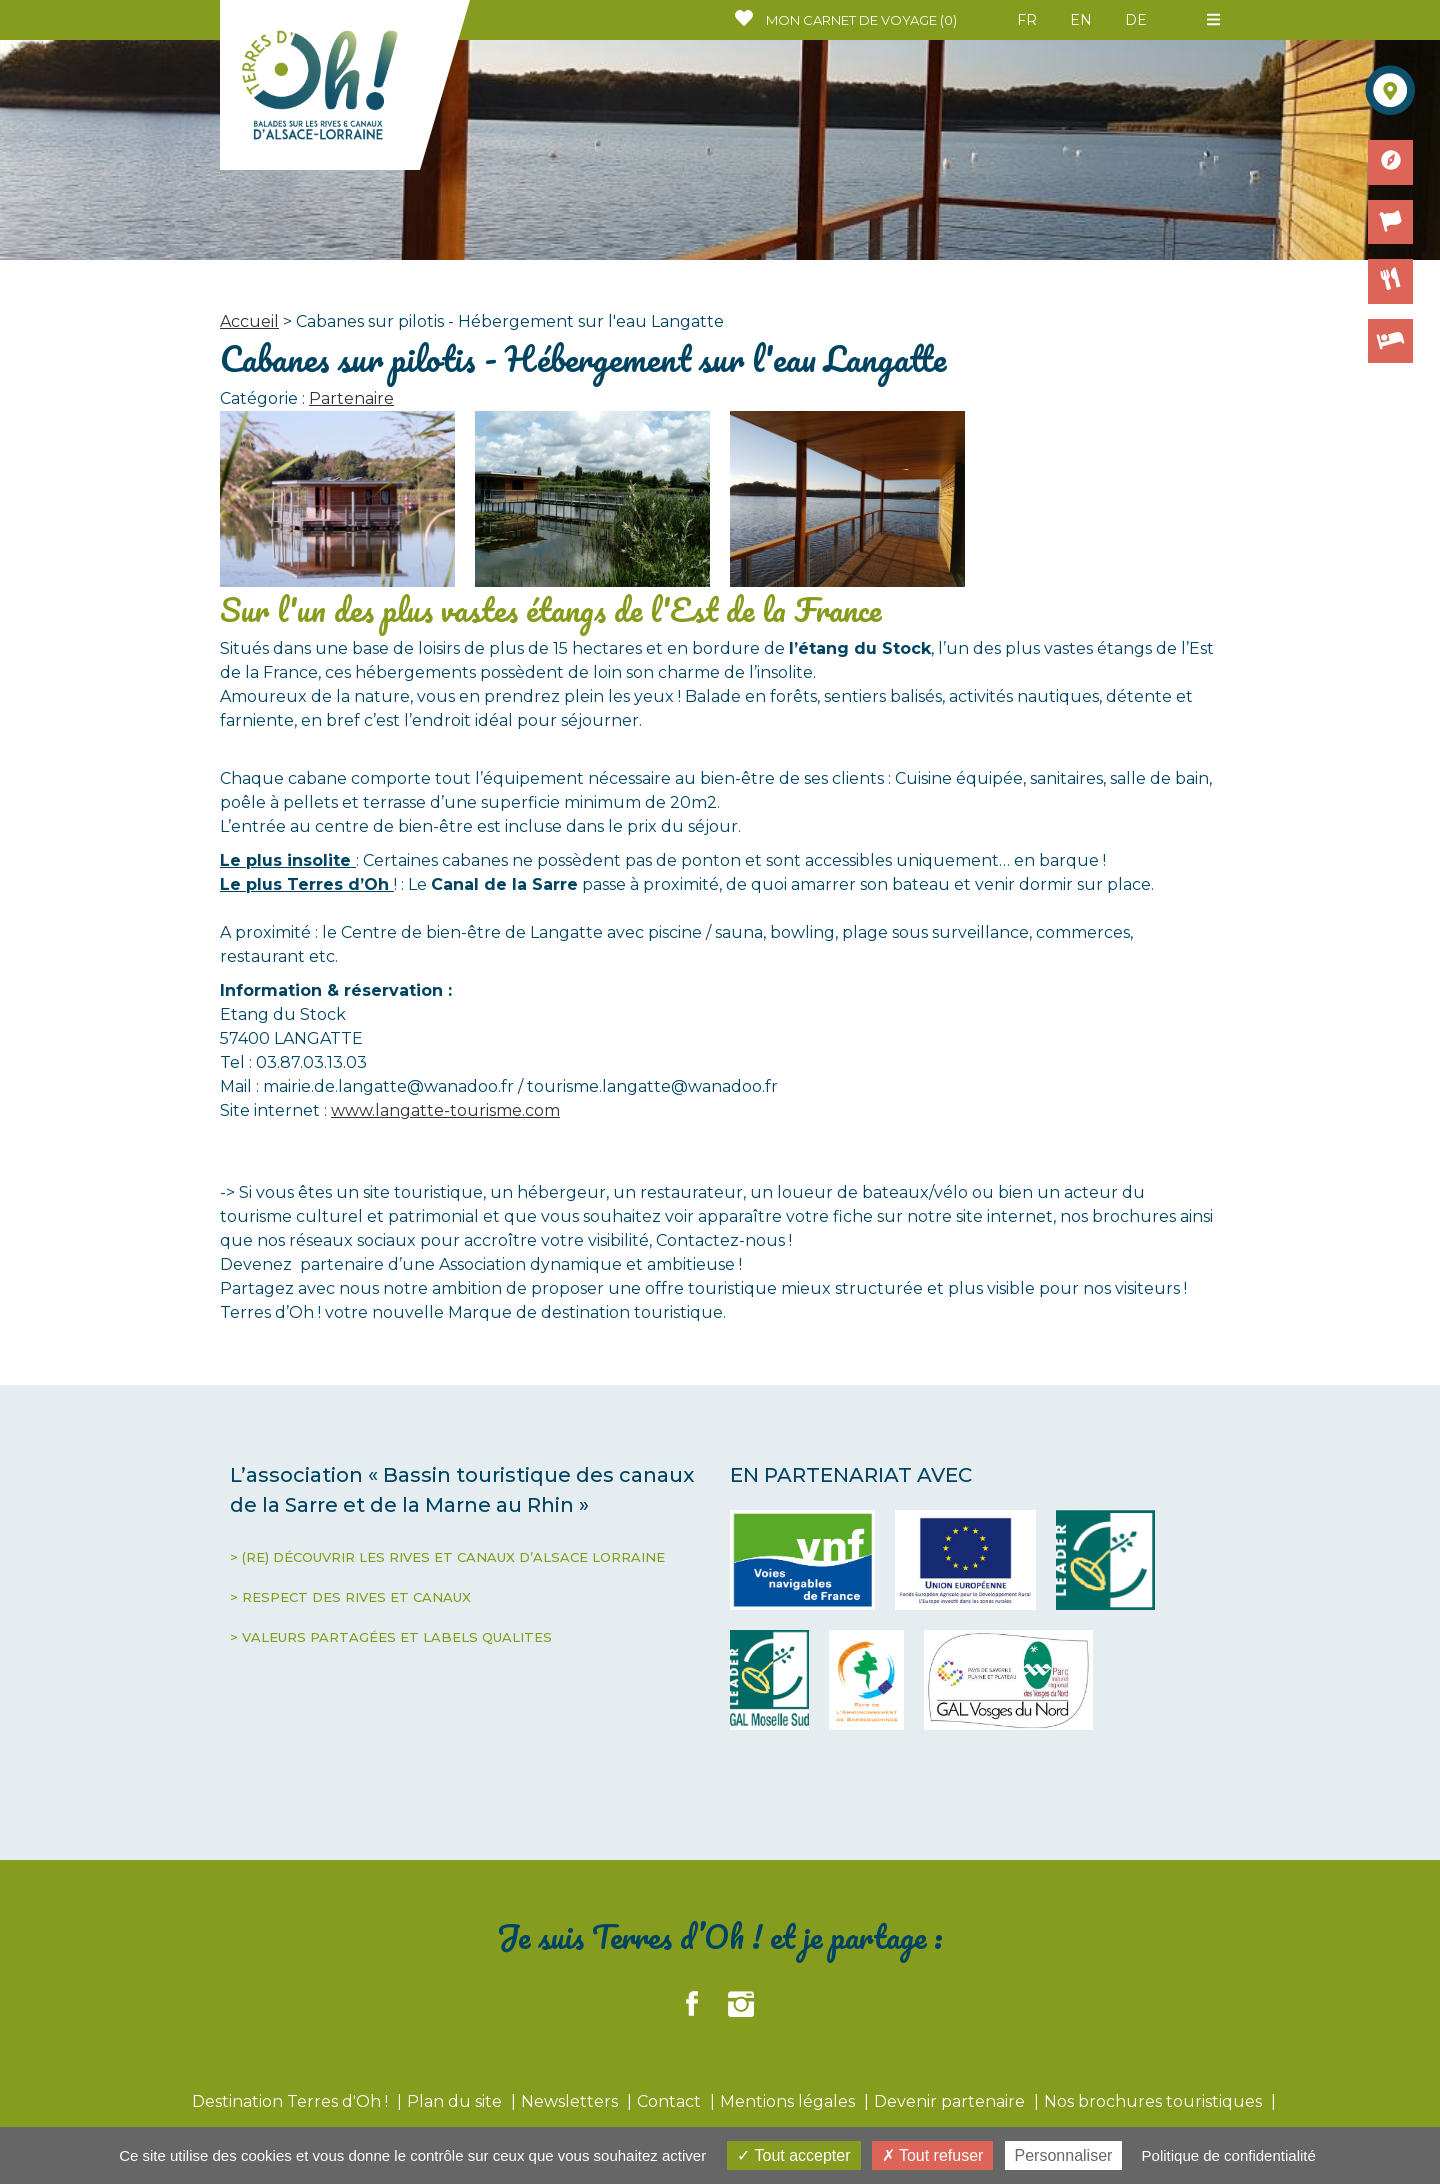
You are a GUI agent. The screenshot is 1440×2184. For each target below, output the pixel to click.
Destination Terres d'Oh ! (292, 2101)
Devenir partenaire (951, 2101)
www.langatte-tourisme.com (445, 1110)
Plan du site (456, 2101)
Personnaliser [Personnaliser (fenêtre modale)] (1064, 2155)
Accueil (249, 321)
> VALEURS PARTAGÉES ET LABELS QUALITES (391, 1637)
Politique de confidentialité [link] (1229, 2155)
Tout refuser (933, 2155)
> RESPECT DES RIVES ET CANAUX (350, 1597)
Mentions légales (789, 2101)
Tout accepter (793, 2155)
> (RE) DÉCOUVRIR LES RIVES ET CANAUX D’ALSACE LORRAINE (447, 1557)
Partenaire (351, 398)
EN (1081, 20)
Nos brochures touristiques (1155, 2101)
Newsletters (571, 2101)
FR (1027, 20)
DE (1136, 20)
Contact (671, 2101)
